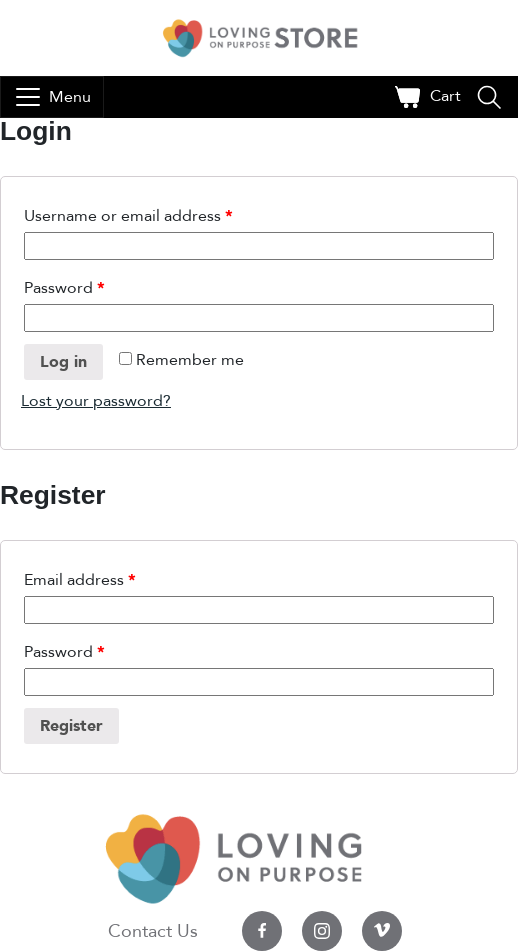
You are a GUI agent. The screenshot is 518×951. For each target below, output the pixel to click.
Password (64, 288)
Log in (63, 362)
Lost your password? (96, 401)
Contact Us (153, 931)
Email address (80, 580)
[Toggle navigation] (52, 97)
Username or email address (128, 216)
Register (71, 726)
